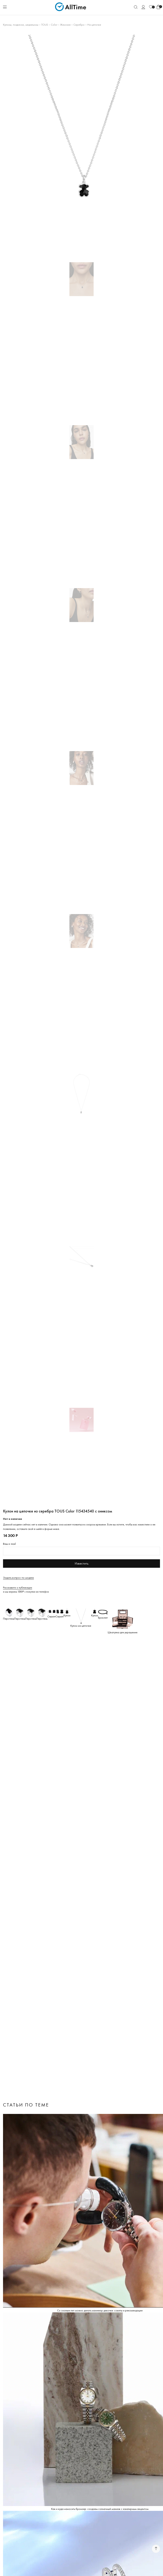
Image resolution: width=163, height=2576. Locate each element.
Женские (65, 24)
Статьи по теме (26, 2105)
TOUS (44, 24)
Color (54, 24)
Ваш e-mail (9, 1544)
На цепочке (94, 24)
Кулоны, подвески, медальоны (20, 24)
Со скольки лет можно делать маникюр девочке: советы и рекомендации (100, 2310)
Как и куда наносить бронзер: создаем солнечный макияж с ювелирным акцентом (99, 2509)
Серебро (79, 24)
